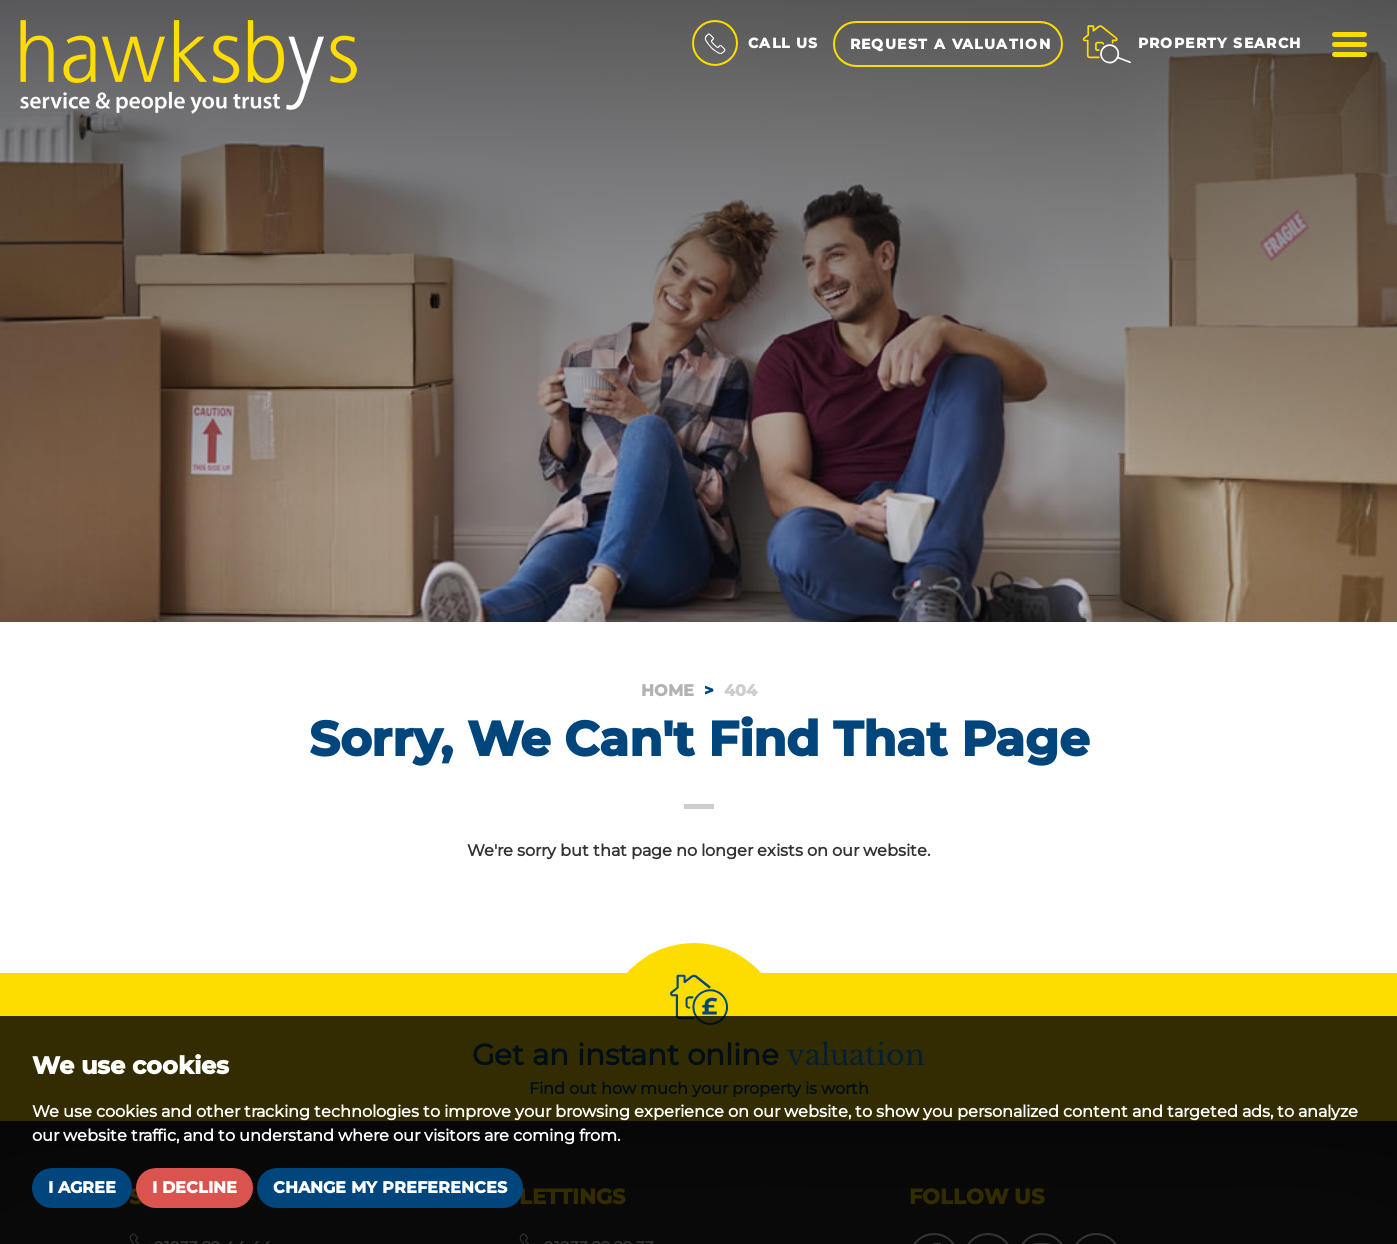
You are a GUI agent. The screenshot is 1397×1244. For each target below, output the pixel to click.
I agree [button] (82, 1187)
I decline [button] (194, 1187)
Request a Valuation (951, 44)
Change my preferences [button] (390, 1187)
